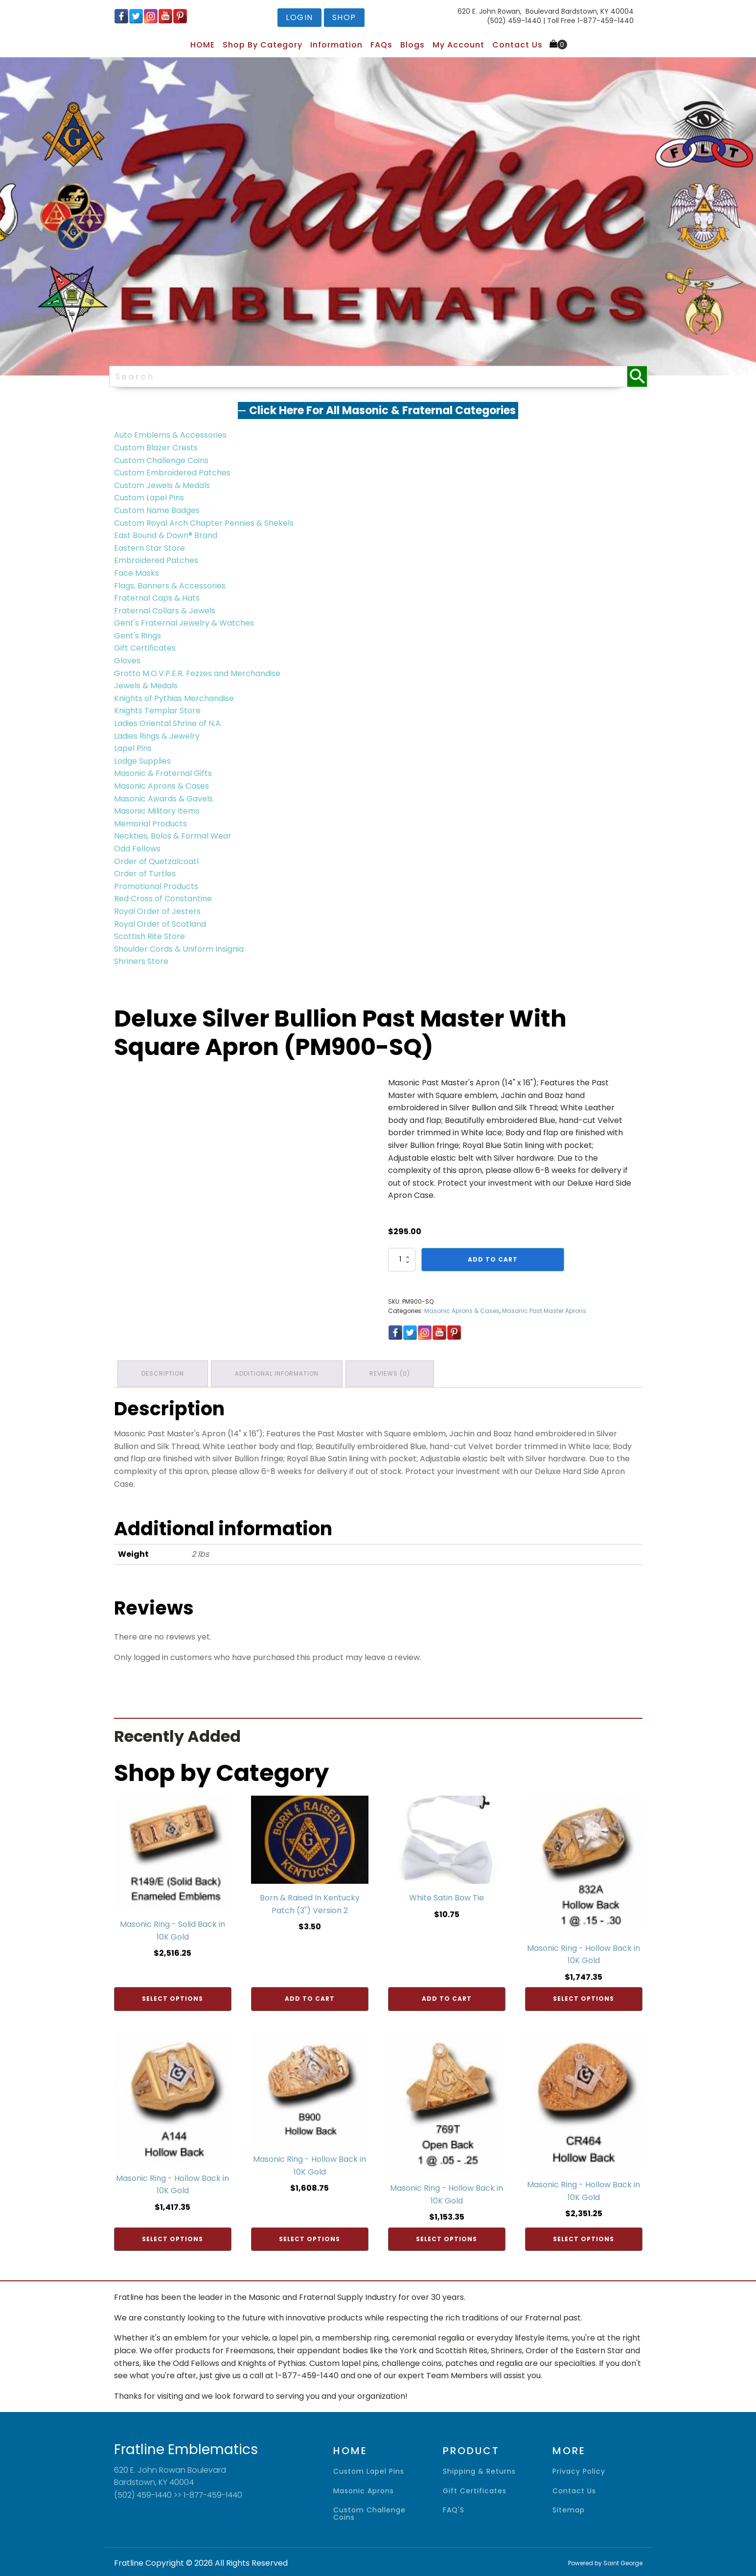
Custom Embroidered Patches (172, 472)
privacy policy (578, 2469)
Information (336, 44)
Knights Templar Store (157, 710)
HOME (202, 44)
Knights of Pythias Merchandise (174, 698)
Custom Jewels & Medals (162, 485)
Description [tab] (164, 1372)
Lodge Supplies (142, 761)
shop (344, 17)
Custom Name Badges (157, 510)
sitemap (568, 2508)
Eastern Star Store (149, 548)
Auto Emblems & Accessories (170, 435)
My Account (458, 44)
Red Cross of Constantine (163, 898)
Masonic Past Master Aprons (544, 1311)
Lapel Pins (133, 748)
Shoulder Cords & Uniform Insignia (179, 949)
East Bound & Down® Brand (165, 535)
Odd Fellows (137, 848)
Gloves (127, 660)
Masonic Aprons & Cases (161, 786)
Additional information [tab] (280, 1372)
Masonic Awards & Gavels (163, 798)
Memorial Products (150, 823)
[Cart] (558, 44)
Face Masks (136, 573)
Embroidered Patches (156, 560)
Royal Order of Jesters (157, 911)
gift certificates (474, 2489)
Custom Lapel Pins (149, 497)
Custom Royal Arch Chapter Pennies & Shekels (204, 523)
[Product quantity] (401, 1259)
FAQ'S (453, 2508)
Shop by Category (262, 44)
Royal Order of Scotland (160, 924)
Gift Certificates (145, 648)
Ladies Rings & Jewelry (157, 736)
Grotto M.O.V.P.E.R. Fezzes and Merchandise (197, 673)
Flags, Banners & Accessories (170, 585)
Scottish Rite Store (149, 936)
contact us (574, 2489)
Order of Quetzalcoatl (156, 861)
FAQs (381, 44)
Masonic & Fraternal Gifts (163, 773)
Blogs (412, 44)
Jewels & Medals (146, 685)
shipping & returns (479, 2469)
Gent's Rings (137, 635)
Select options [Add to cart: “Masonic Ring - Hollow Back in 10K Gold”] (583, 1996)
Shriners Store (141, 961)
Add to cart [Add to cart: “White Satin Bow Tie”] (447, 1996)
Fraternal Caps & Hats (157, 598)
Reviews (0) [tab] (395, 1372)
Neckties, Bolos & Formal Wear (172, 836)
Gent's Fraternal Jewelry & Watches (184, 623)
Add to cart (493, 1259)
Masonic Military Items (157, 811)
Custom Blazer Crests (156, 447)
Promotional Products (156, 886)
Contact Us (517, 44)
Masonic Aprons (363, 2489)
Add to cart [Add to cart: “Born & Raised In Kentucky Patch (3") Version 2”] (310, 1996)
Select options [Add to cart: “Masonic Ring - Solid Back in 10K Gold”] (172, 1996)
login (299, 17)
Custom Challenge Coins (161, 460)
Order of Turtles (145, 873)
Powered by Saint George (605, 2561)
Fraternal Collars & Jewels (164, 610)
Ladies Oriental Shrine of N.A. (168, 723)
